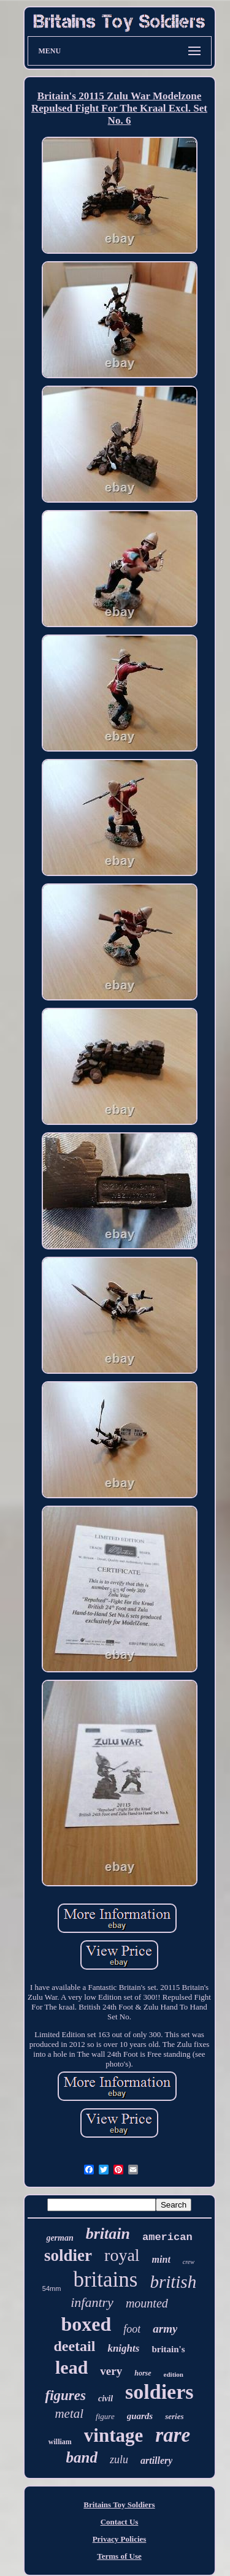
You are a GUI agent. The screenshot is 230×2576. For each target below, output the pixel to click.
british (173, 2282)
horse (142, 2373)
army (165, 2328)
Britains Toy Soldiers (119, 2504)
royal (122, 2255)
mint (161, 2259)
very (111, 2371)
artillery (156, 2460)
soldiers (159, 2391)
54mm (51, 2288)
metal (69, 2413)
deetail (74, 2346)
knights (123, 2348)
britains (105, 2280)
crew (188, 2261)
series (174, 2416)
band (82, 2457)
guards (140, 2416)
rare (172, 2435)
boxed (86, 2324)
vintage (113, 2435)
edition (173, 2374)
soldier (68, 2255)
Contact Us (120, 2521)
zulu (119, 2459)
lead (71, 2367)
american (167, 2237)
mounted (147, 2303)
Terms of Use (119, 2556)
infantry (92, 2302)
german (59, 2238)
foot (131, 2329)
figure (105, 2416)
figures (65, 2395)
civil (105, 2398)
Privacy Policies (120, 2539)
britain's (168, 2349)
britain (108, 2234)
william (60, 2441)
